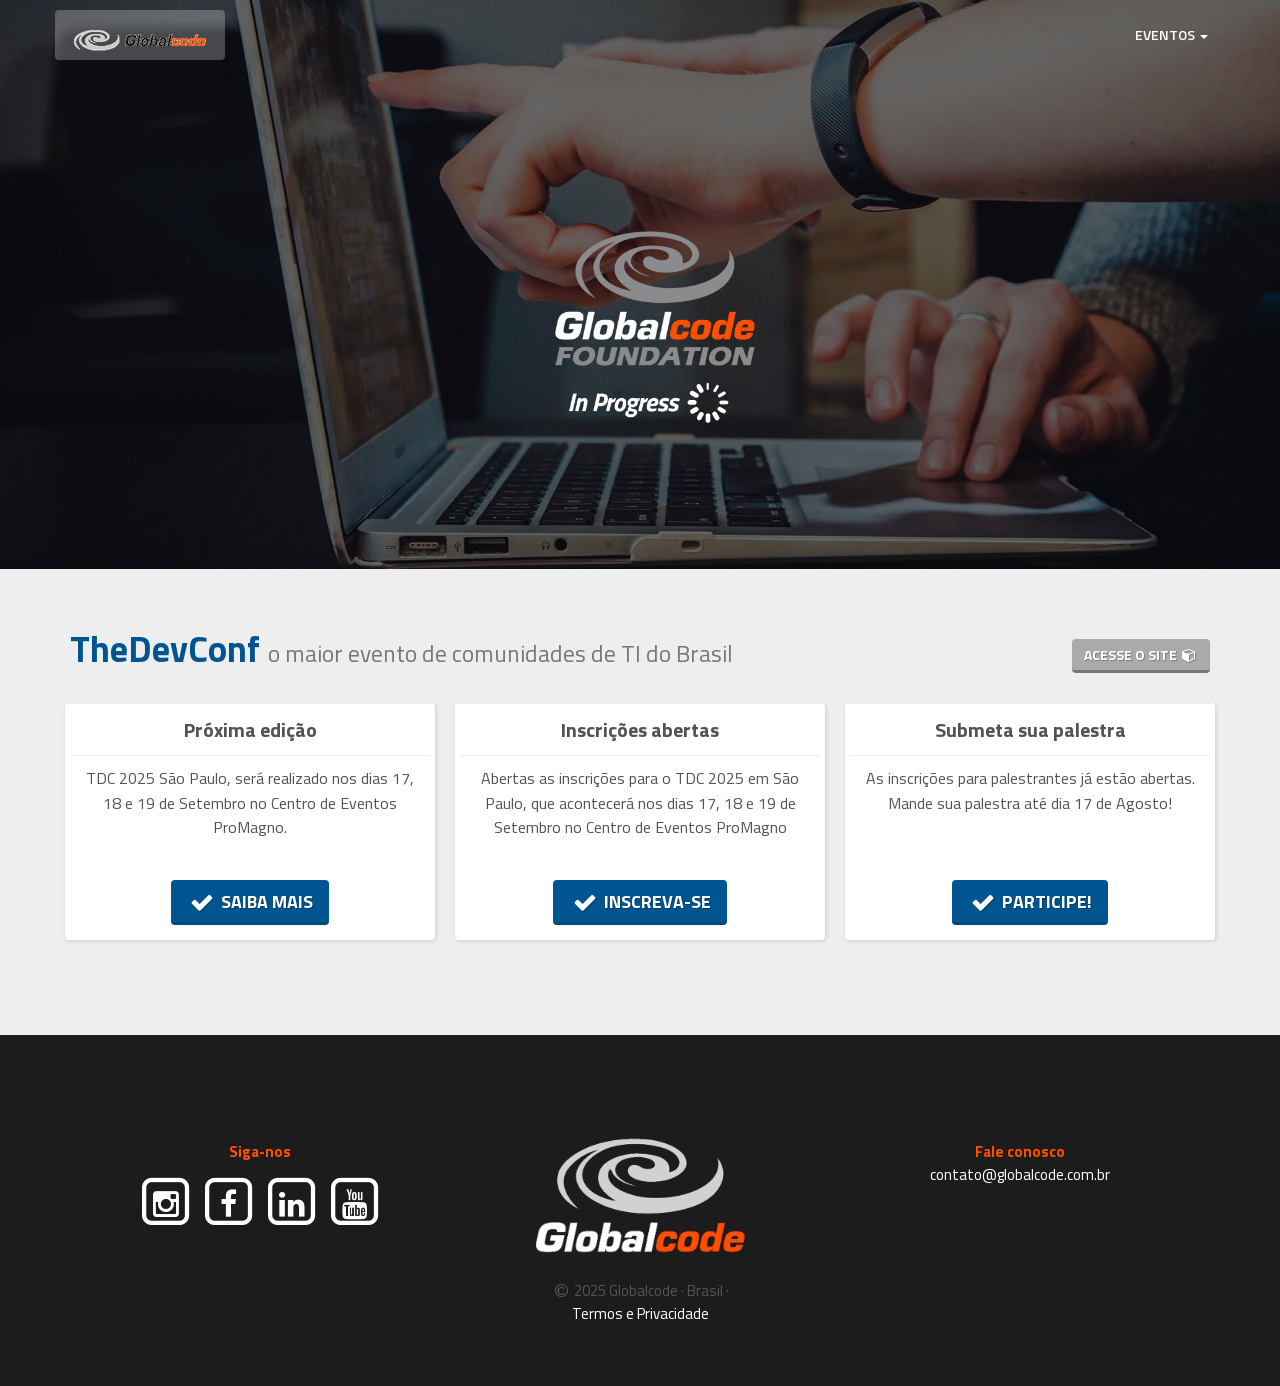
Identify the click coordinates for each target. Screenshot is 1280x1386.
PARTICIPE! (1030, 901)
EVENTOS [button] (1171, 34)
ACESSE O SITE (1141, 654)
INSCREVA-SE (640, 901)
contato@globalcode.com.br (1020, 1174)
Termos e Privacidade (640, 1313)
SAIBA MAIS (250, 901)
